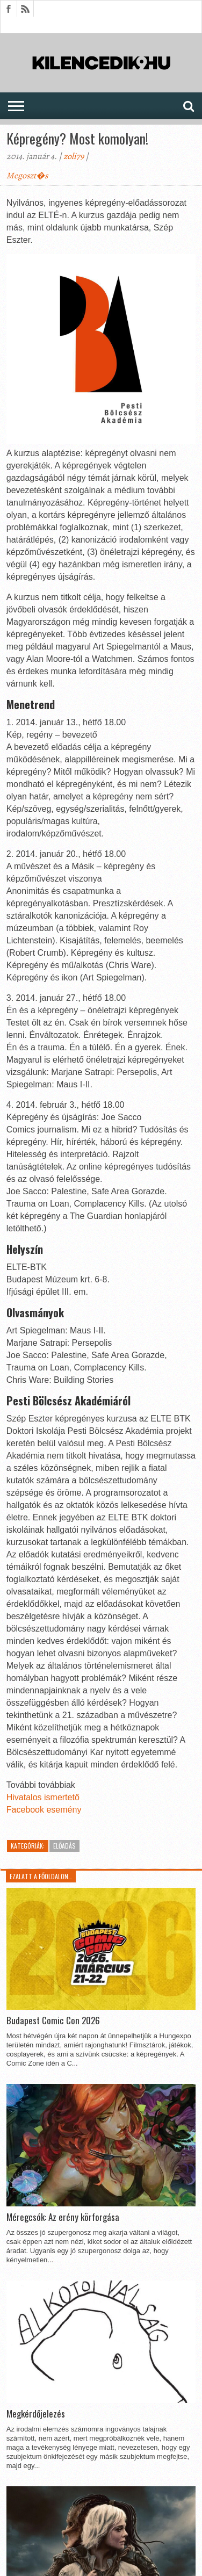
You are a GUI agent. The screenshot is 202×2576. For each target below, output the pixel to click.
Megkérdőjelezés (35, 2413)
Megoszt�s (27, 176)
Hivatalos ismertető (43, 1797)
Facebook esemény (44, 1809)
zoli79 (73, 156)
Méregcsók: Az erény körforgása (62, 2217)
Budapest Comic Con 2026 (53, 2020)
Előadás (64, 1845)
